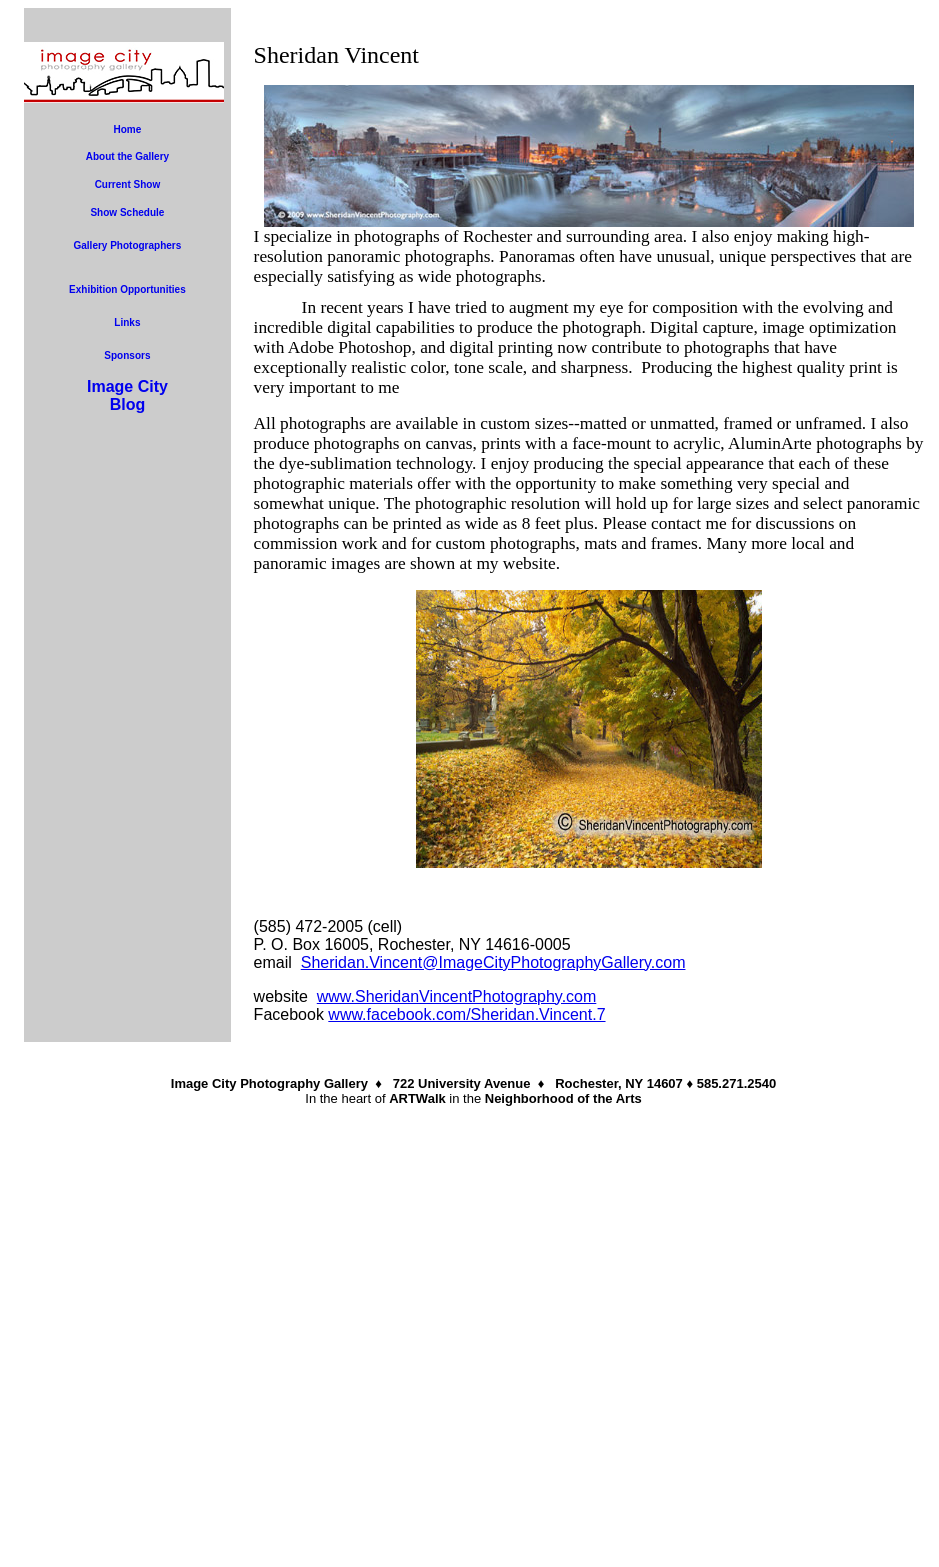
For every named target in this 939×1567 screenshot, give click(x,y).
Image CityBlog (127, 395)
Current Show (128, 184)
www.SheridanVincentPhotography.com (457, 996)
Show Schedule (127, 212)
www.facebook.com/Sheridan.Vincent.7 (466, 1014)
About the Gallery (127, 156)
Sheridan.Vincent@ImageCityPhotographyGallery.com (493, 962)
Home (128, 129)
